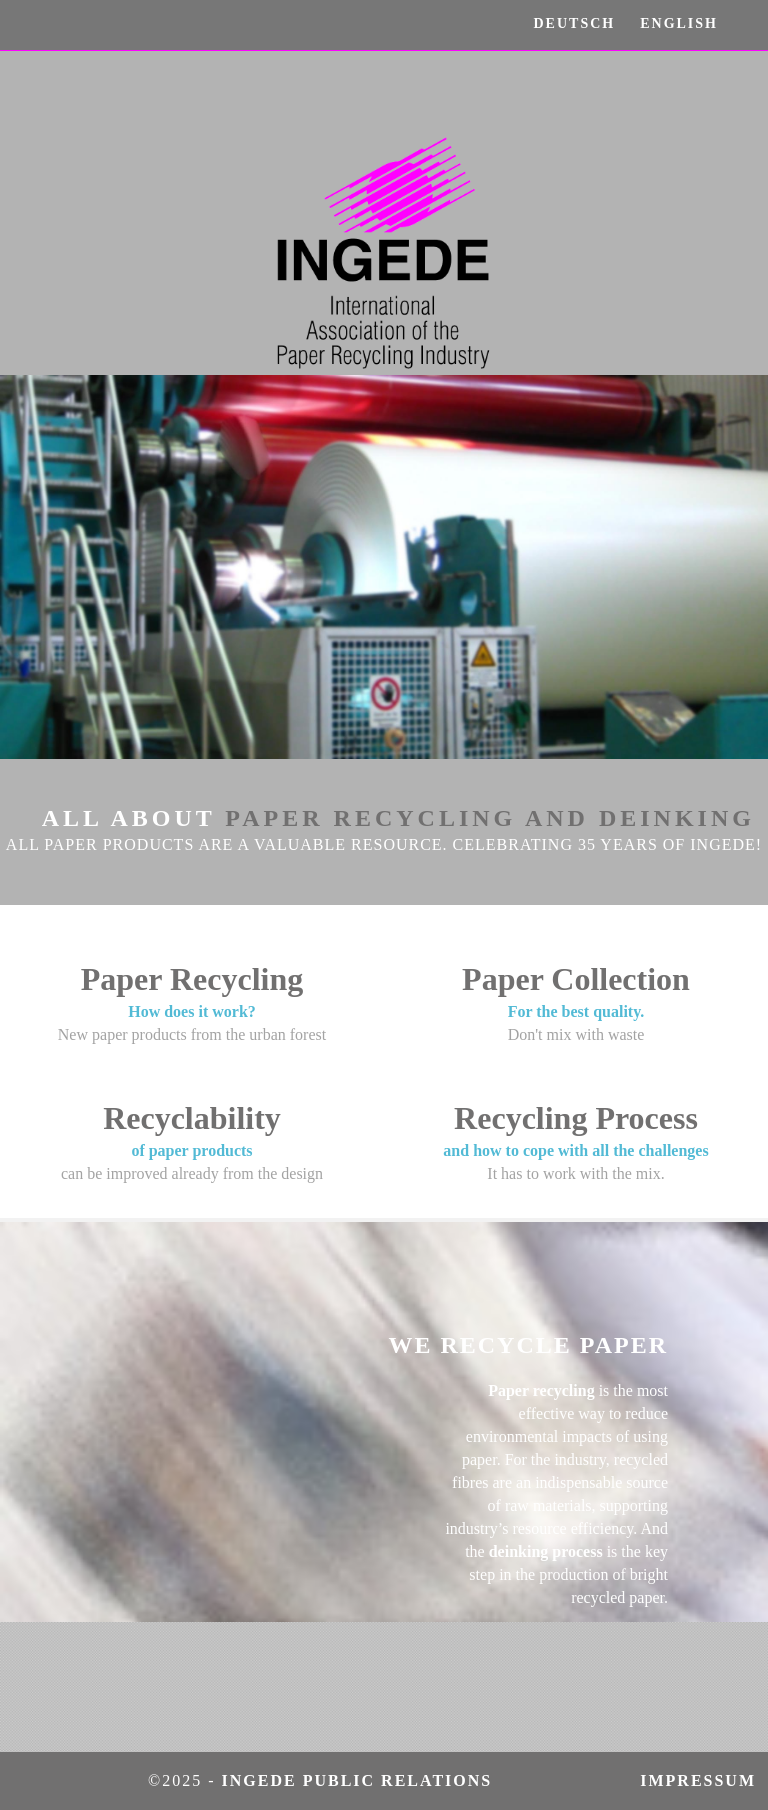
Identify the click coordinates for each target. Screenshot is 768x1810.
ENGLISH (679, 23)
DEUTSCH (575, 23)
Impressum (704, 1780)
